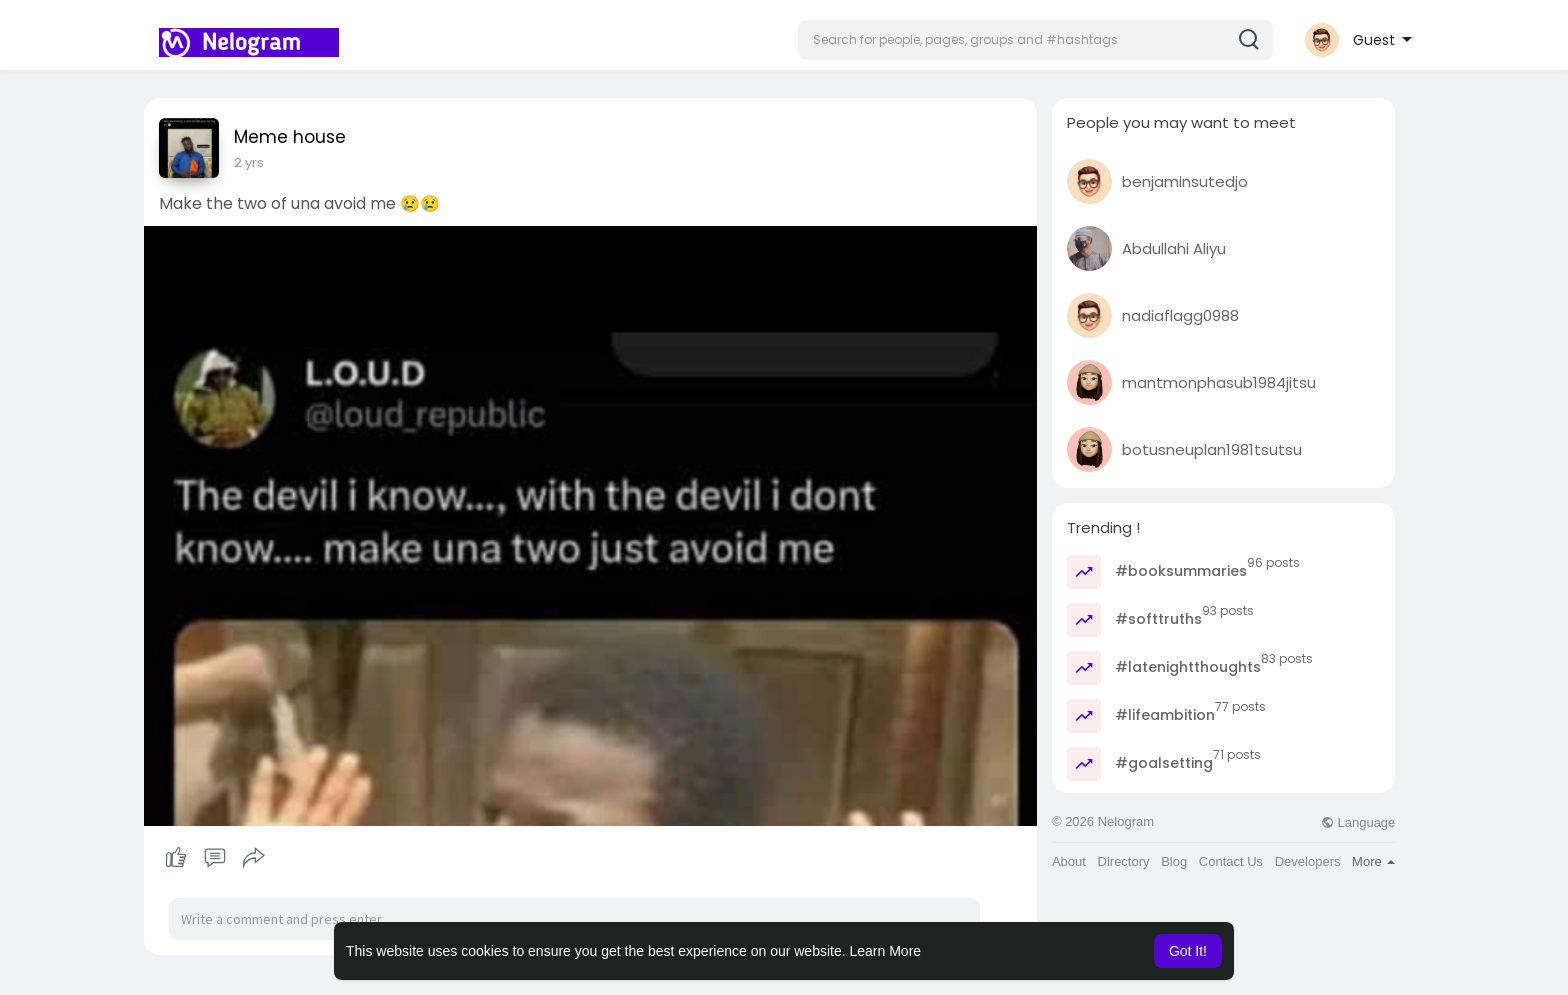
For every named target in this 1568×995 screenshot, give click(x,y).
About (1069, 861)
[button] (1035, 40)
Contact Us (1231, 861)
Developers (1308, 861)
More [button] (1373, 861)
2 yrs (249, 162)
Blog (1174, 861)
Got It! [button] (1188, 951)
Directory (1124, 861)
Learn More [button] (886, 951)
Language (1358, 822)
